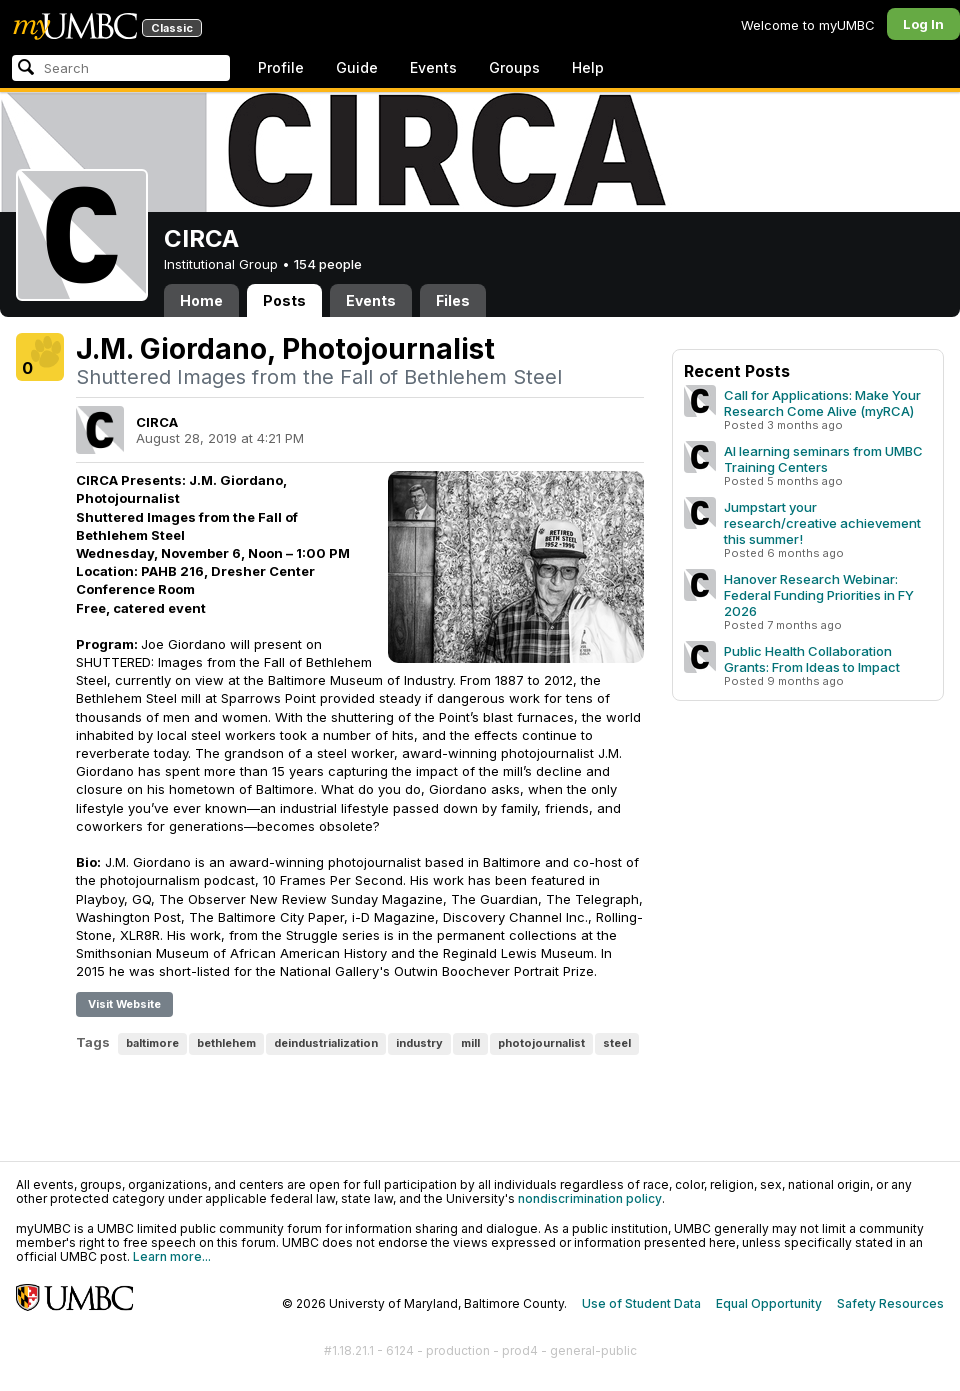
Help (588, 67)
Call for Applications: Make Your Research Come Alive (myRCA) (822, 403)
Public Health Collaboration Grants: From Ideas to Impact (812, 659)
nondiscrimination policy (590, 1198)
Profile (281, 67)
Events (433, 67)
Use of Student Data (641, 1303)
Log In (923, 24)
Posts (284, 300)
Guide (357, 67)
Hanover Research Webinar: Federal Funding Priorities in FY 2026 (819, 595)
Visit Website (124, 1004)
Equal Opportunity (769, 1303)
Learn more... (172, 1256)
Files (453, 300)
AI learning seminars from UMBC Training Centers (823, 459)
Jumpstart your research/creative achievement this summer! (822, 523)
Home (201, 300)
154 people (328, 264)
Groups (514, 67)
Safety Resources (890, 1303)
